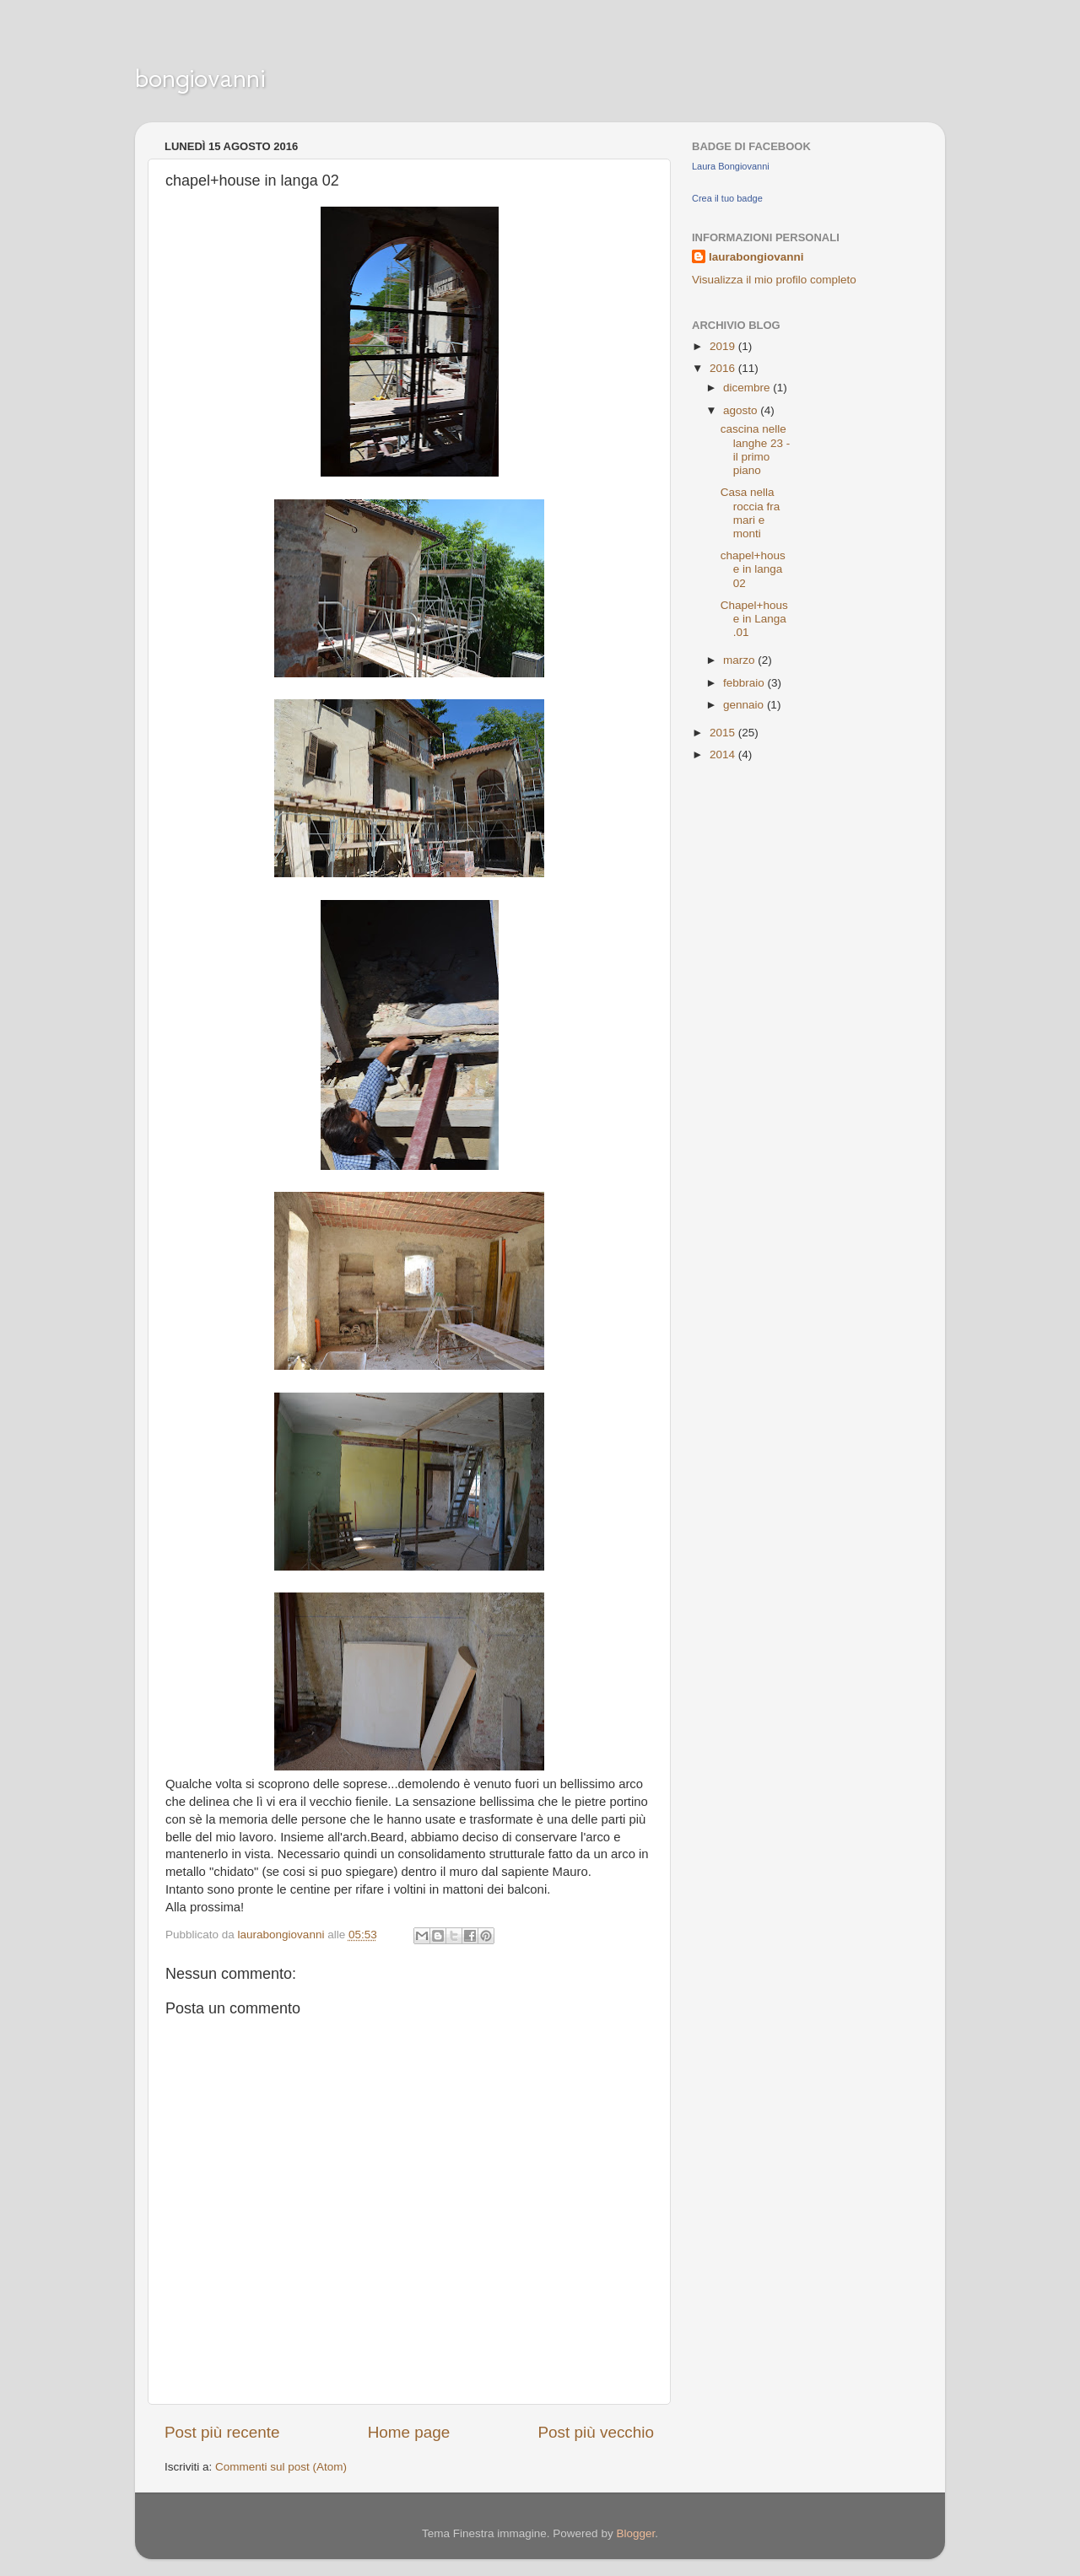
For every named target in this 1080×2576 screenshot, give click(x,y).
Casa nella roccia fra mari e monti (750, 513)
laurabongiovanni (756, 257)
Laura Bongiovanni (731, 166)
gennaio (745, 704)
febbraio (745, 682)
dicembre (748, 387)
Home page (409, 2432)
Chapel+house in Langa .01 (754, 619)
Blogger (635, 2533)
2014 (724, 754)
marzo (740, 660)
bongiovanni (200, 77)
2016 (724, 368)
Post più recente (222, 2432)
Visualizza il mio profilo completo (774, 279)
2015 (724, 732)
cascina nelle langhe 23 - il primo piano (756, 450)
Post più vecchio (595, 2432)
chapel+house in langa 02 (753, 569)
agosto (741, 410)
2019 (724, 346)
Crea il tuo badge (727, 198)
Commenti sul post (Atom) (281, 2466)
